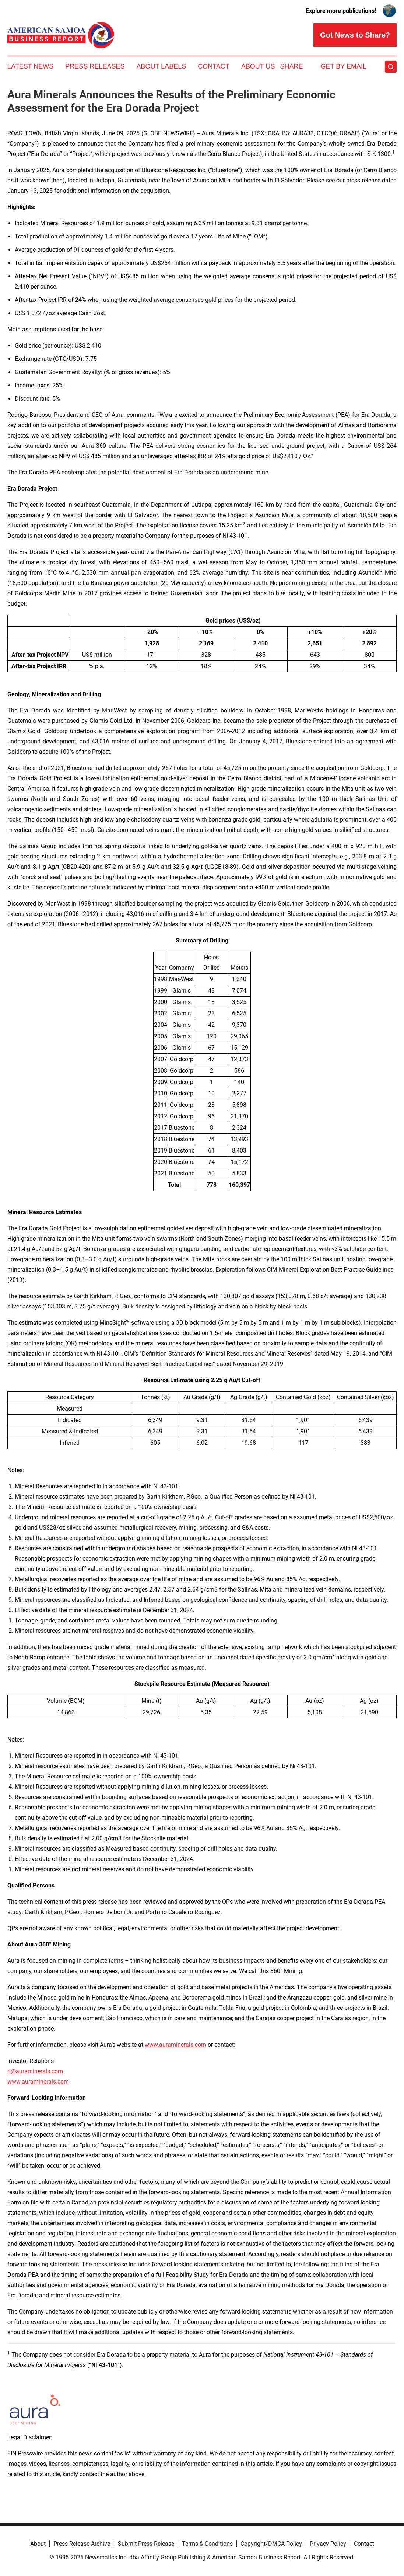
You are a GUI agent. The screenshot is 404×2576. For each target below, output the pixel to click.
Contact (213, 66)
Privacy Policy (328, 2543)
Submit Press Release (146, 2543)
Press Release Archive (81, 2543)
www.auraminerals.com (175, 2044)
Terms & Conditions (207, 2543)
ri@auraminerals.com (35, 2071)
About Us (258, 66)
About (38, 2543)
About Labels (161, 66)
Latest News (30, 66)
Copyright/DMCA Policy (271, 2543)
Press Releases (94, 66)
